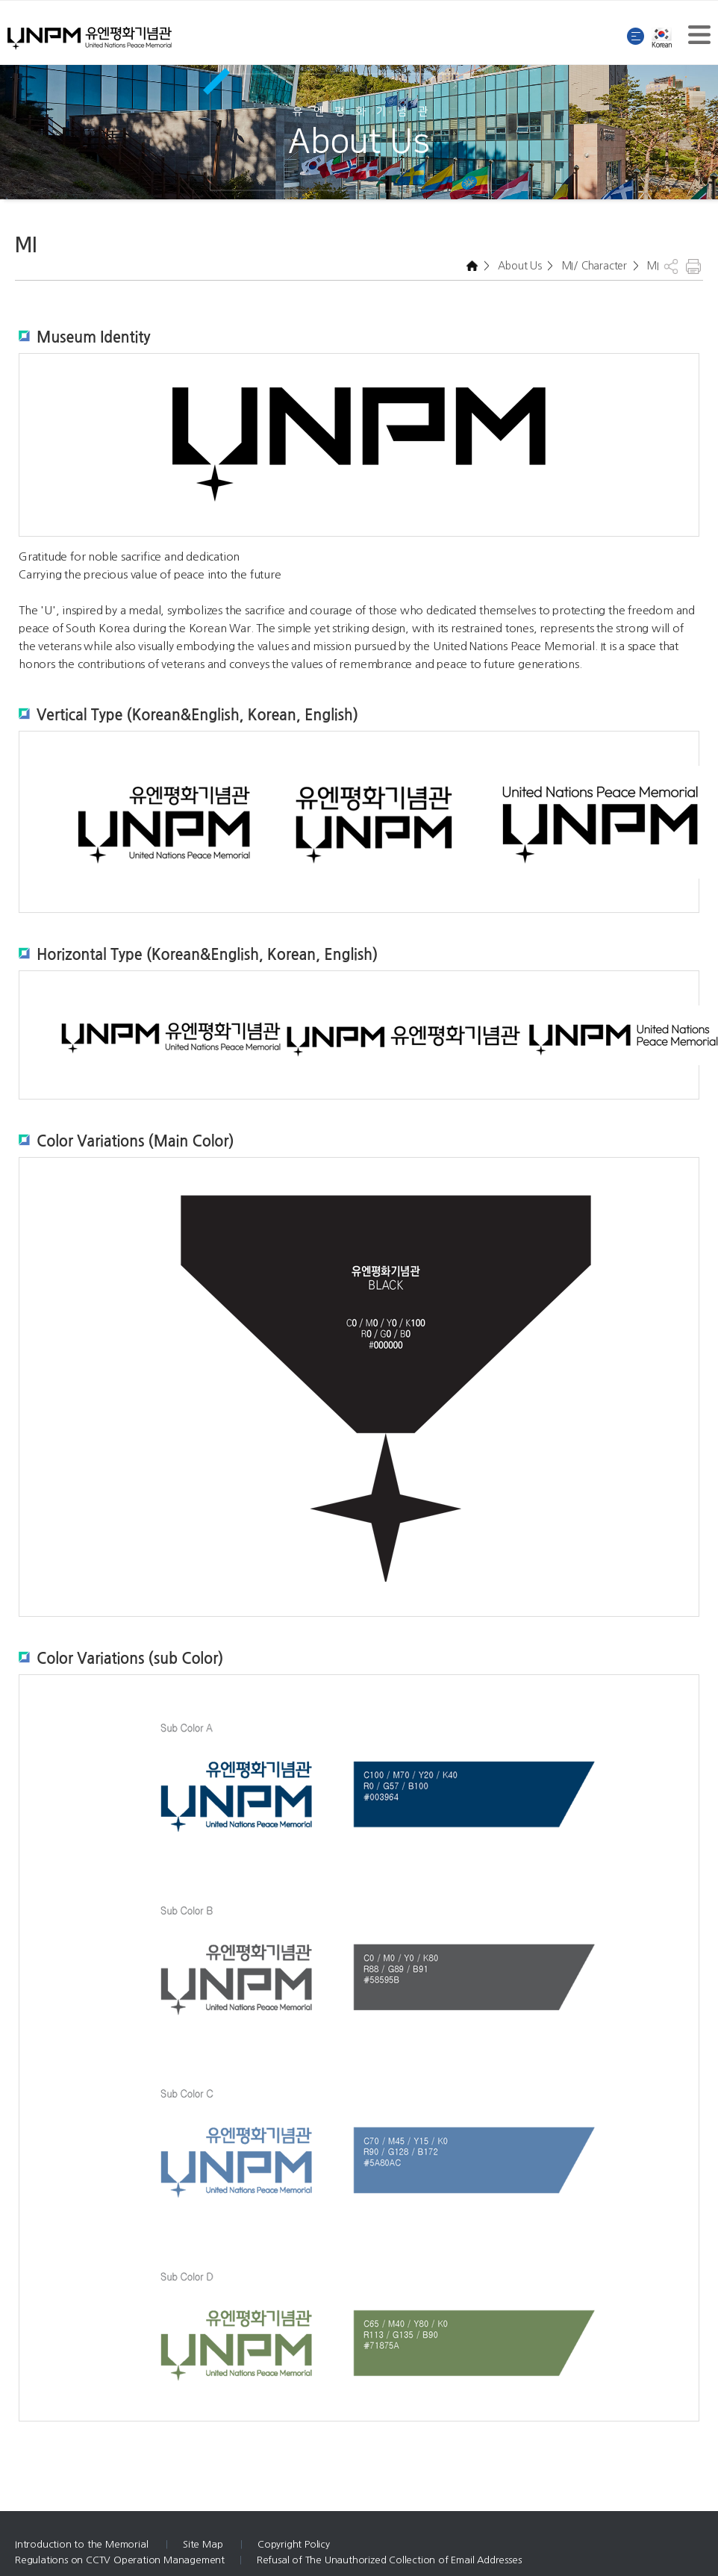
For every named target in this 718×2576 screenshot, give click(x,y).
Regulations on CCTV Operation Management (120, 2560)
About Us (519, 266)
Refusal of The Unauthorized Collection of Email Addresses (389, 2560)
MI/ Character (593, 266)
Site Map (204, 2544)
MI (651, 266)
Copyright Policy (293, 2544)
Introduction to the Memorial (83, 2544)
